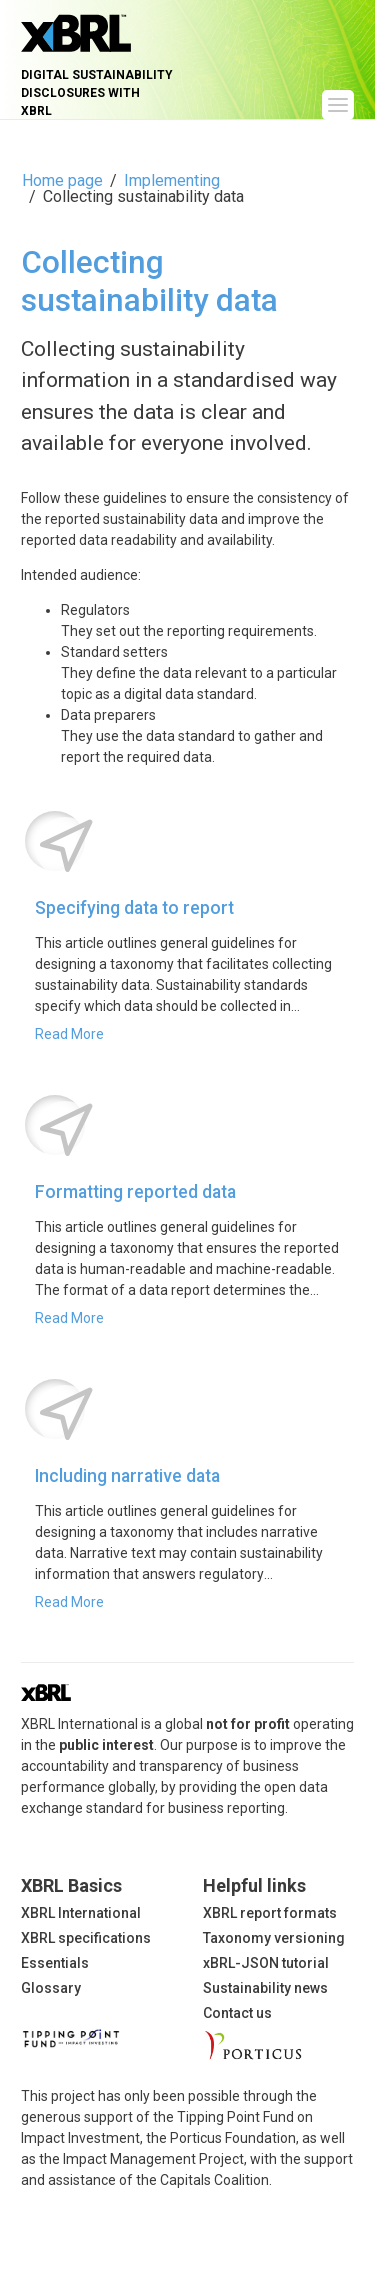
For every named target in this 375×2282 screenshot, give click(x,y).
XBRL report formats (270, 1913)
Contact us (237, 2013)
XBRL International (81, 1913)
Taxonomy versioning (274, 1938)
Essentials (55, 1963)
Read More (69, 1034)
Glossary (51, 1988)
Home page (62, 180)
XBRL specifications (86, 1938)
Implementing (172, 180)
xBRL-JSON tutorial (266, 1963)
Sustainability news (265, 1988)
